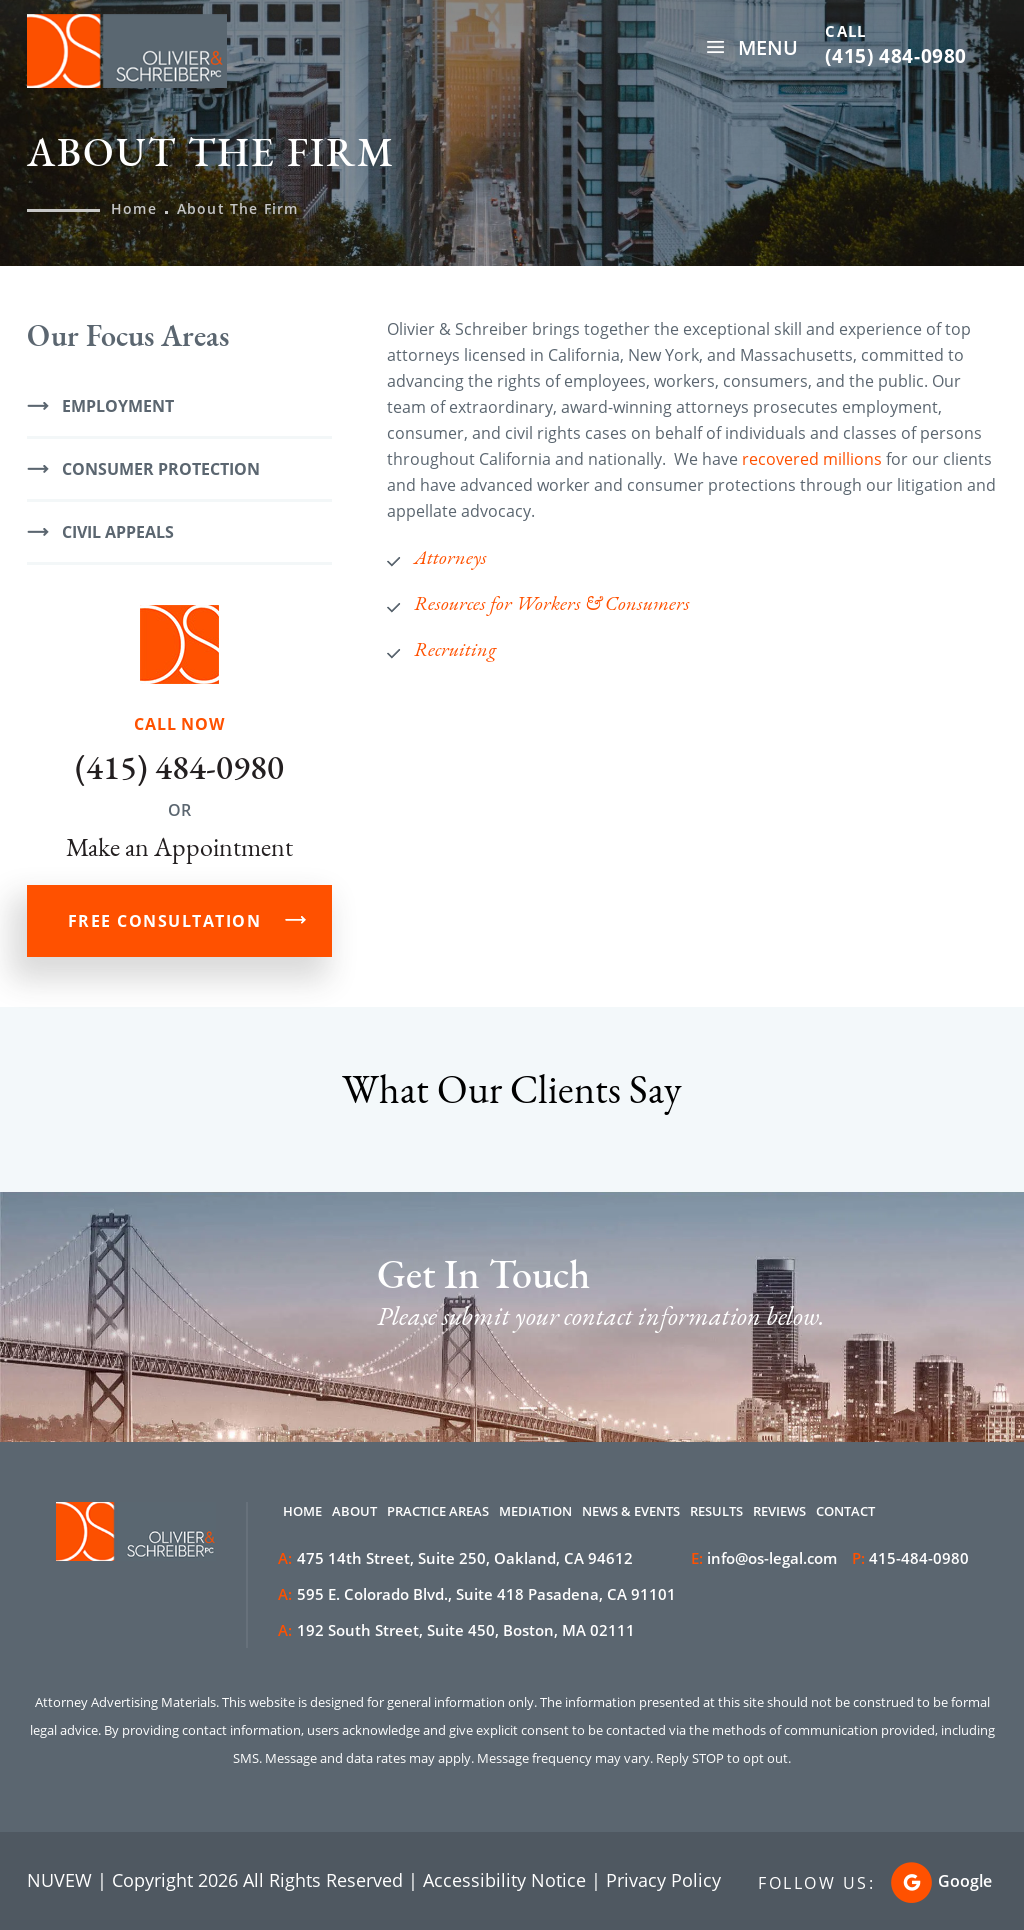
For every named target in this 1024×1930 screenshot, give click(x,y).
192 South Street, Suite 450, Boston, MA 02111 (456, 1630)
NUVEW (59, 1880)
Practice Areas (438, 1511)
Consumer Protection (161, 469)
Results (716, 1511)
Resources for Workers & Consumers (552, 603)
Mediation (535, 1511)
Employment (118, 406)
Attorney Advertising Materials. (127, 1702)
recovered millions (812, 459)
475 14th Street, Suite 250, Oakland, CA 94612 (455, 1558)
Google (965, 1881)
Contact (845, 1511)
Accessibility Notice (504, 1880)
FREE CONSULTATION (165, 921)
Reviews (779, 1511)
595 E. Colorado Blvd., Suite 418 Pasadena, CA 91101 (477, 1594)
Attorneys (450, 557)
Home (302, 1511)
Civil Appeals (118, 532)
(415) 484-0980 (896, 56)
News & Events (631, 1511)
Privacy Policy (663, 1880)
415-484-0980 (919, 1558)
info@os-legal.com (772, 1558)
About (354, 1511)
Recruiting (455, 649)
